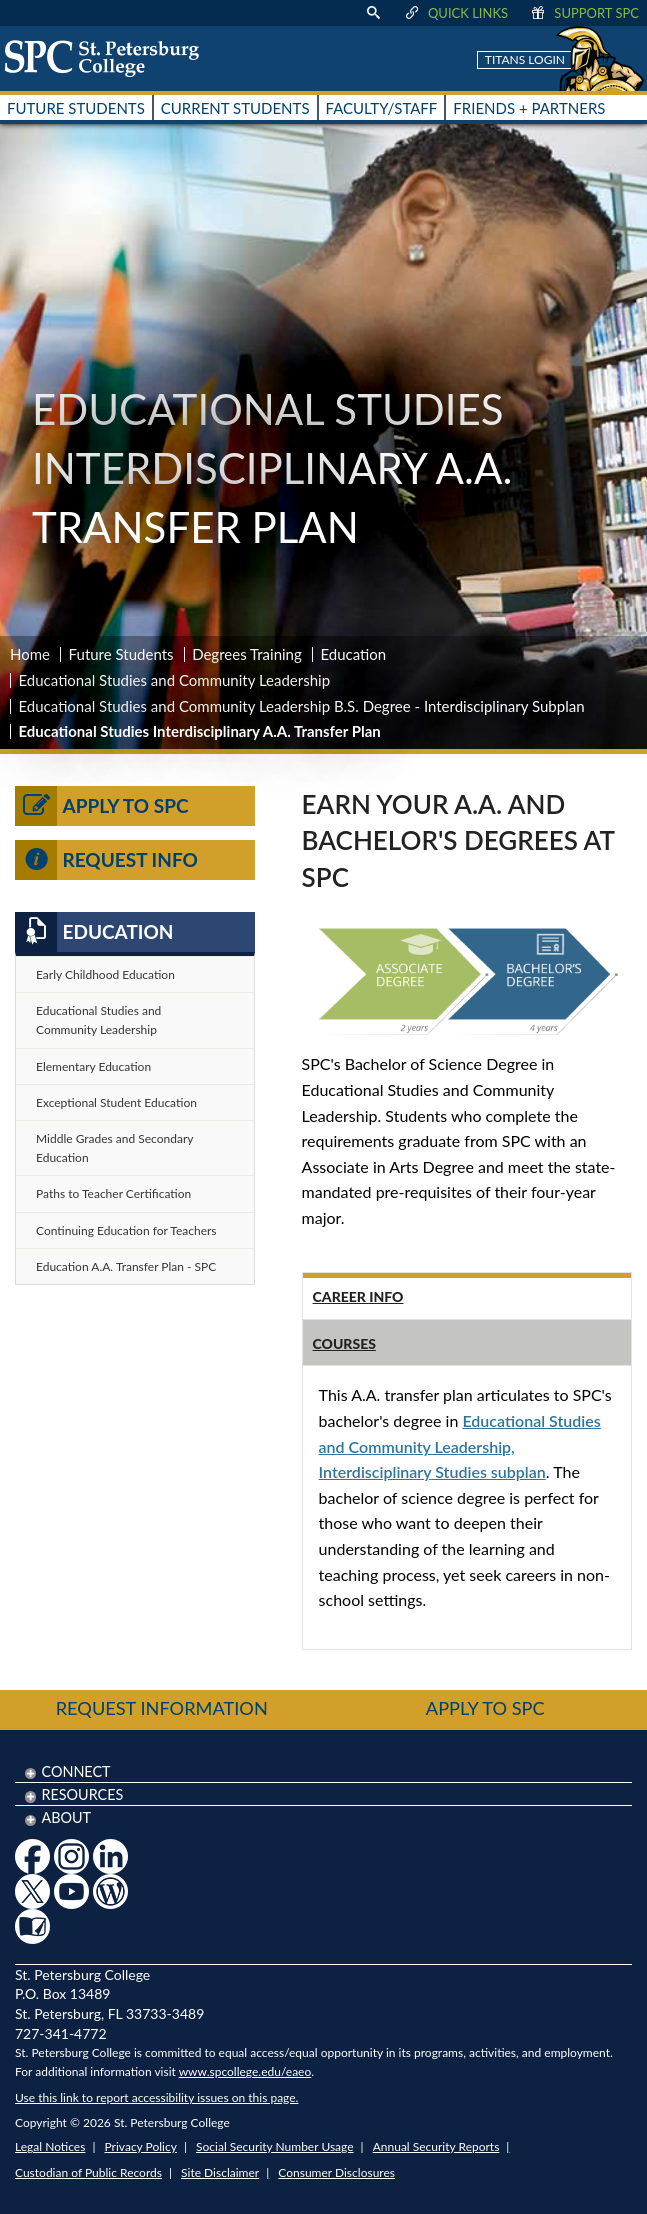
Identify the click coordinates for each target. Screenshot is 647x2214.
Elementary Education (93, 1066)
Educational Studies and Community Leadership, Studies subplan (460, 1446)
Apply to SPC (102, 806)
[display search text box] (373, 13)
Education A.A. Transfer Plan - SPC (126, 1266)
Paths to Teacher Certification (113, 1193)
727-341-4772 (61, 2033)
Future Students (121, 654)
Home (30, 654)
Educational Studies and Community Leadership (175, 680)
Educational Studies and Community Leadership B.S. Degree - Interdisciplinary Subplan (302, 706)
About (66, 1817)
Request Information (162, 1708)
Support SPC (583, 13)
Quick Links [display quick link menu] (455, 13)
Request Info (106, 860)
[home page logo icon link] (109, 58)
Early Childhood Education (105, 974)
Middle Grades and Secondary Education (114, 1148)
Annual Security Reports (436, 2146)
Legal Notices (50, 2146)
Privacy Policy (141, 2146)
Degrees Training (247, 654)
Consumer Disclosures (336, 2172)
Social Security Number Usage (275, 2146)
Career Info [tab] (358, 1296)
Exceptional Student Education (116, 1102)
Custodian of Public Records (88, 2172)
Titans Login (525, 59)
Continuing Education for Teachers (126, 1230)
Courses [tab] (344, 1343)
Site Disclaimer (220, 2172)
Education (353, 654)
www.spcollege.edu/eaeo (245, 2071)
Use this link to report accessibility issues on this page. (156, 2097)
